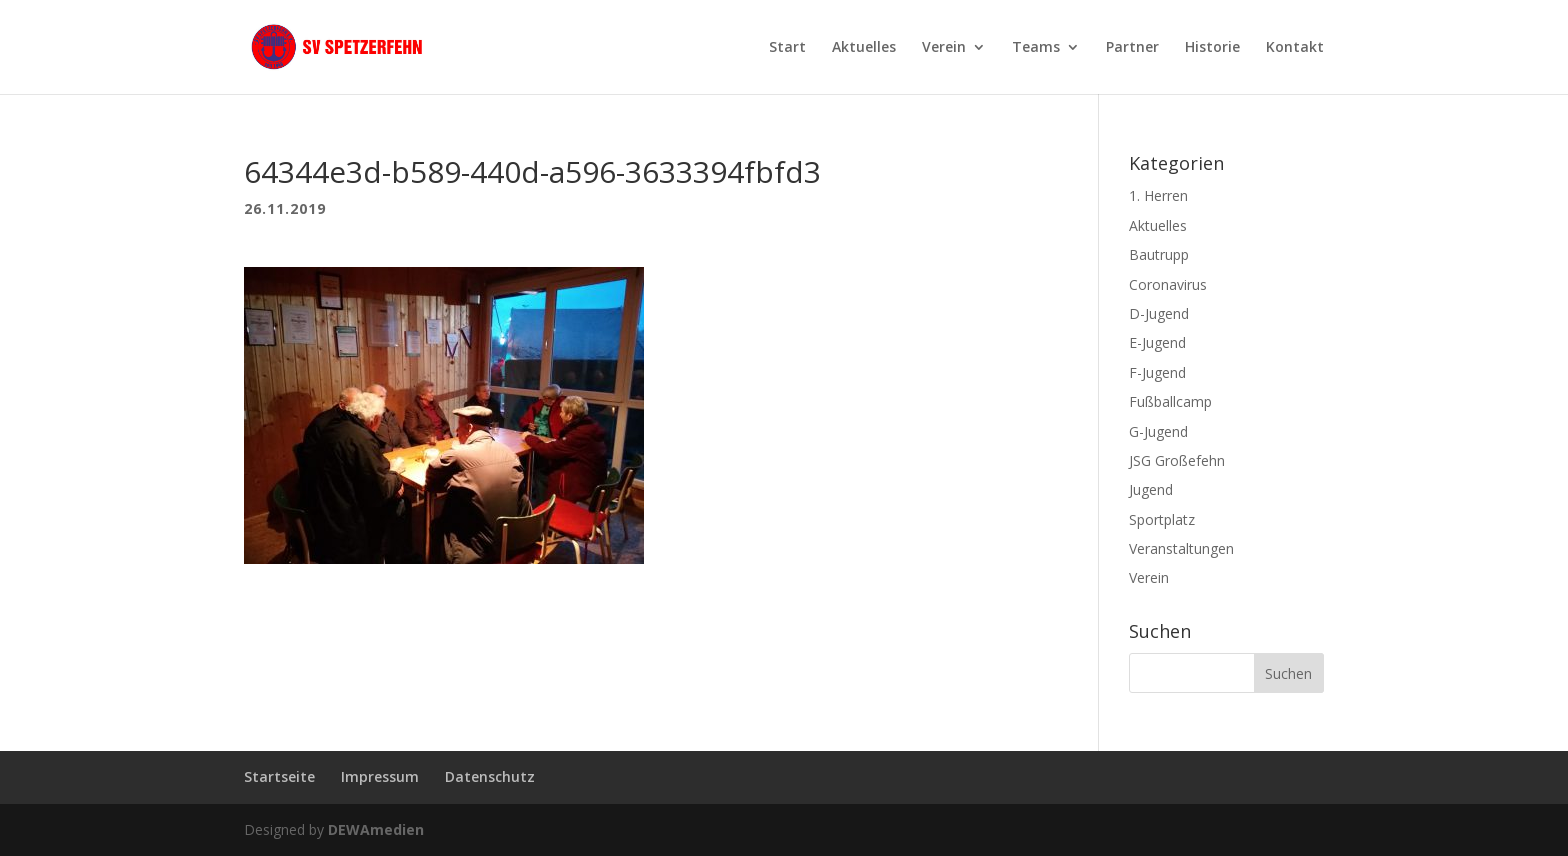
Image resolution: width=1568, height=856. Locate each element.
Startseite (279, 776)
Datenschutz (490, 776)
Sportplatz (1162, 519)
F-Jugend (1157, 372)
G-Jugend (1158, 431)
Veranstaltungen (1181, 548)
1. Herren (1158, 195)
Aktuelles (864, 48)
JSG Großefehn (1177, 460)
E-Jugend (1157, 342)
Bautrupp (1159, 254)
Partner (1132, 48)
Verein (944, 48)
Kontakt (1295, 48)
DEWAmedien (376, 829)
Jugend (1151, 489)
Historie (1212, 48)
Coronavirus (1168, 284)
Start (787, 48)
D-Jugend (1159, 313)
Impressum (380, 776)
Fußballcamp (1170, 401)
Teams (1036, 48)
